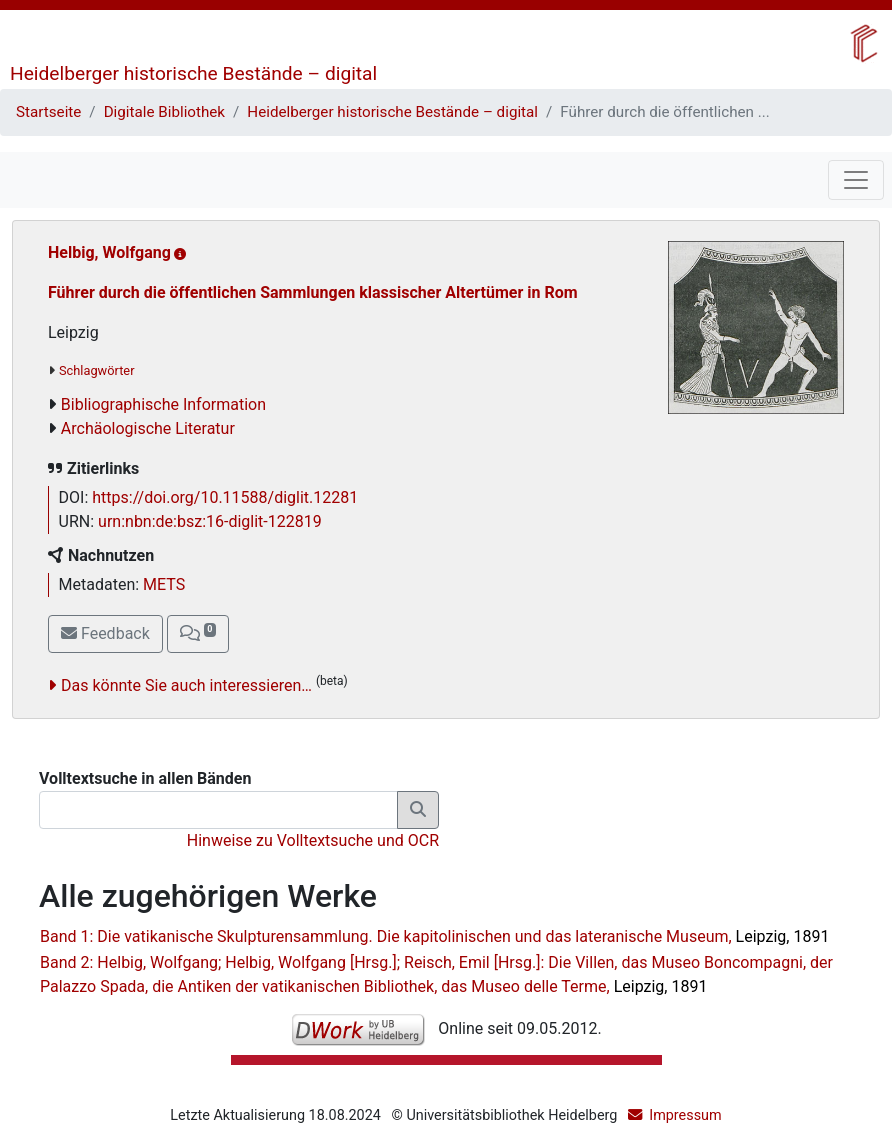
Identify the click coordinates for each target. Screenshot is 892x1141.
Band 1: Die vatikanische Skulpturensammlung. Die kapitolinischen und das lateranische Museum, (434, 936)
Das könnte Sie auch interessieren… (186, 685)
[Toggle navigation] (856, 180)
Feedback (105, 633)
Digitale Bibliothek (164, 112)
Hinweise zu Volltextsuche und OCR (313, 840)
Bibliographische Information (163, 404)
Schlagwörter (96, 370)
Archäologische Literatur (148, 428)
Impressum (685, 1115)
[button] (198, 634)
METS (164, 584)
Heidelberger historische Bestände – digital (193, 73)
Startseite (48, 112)
